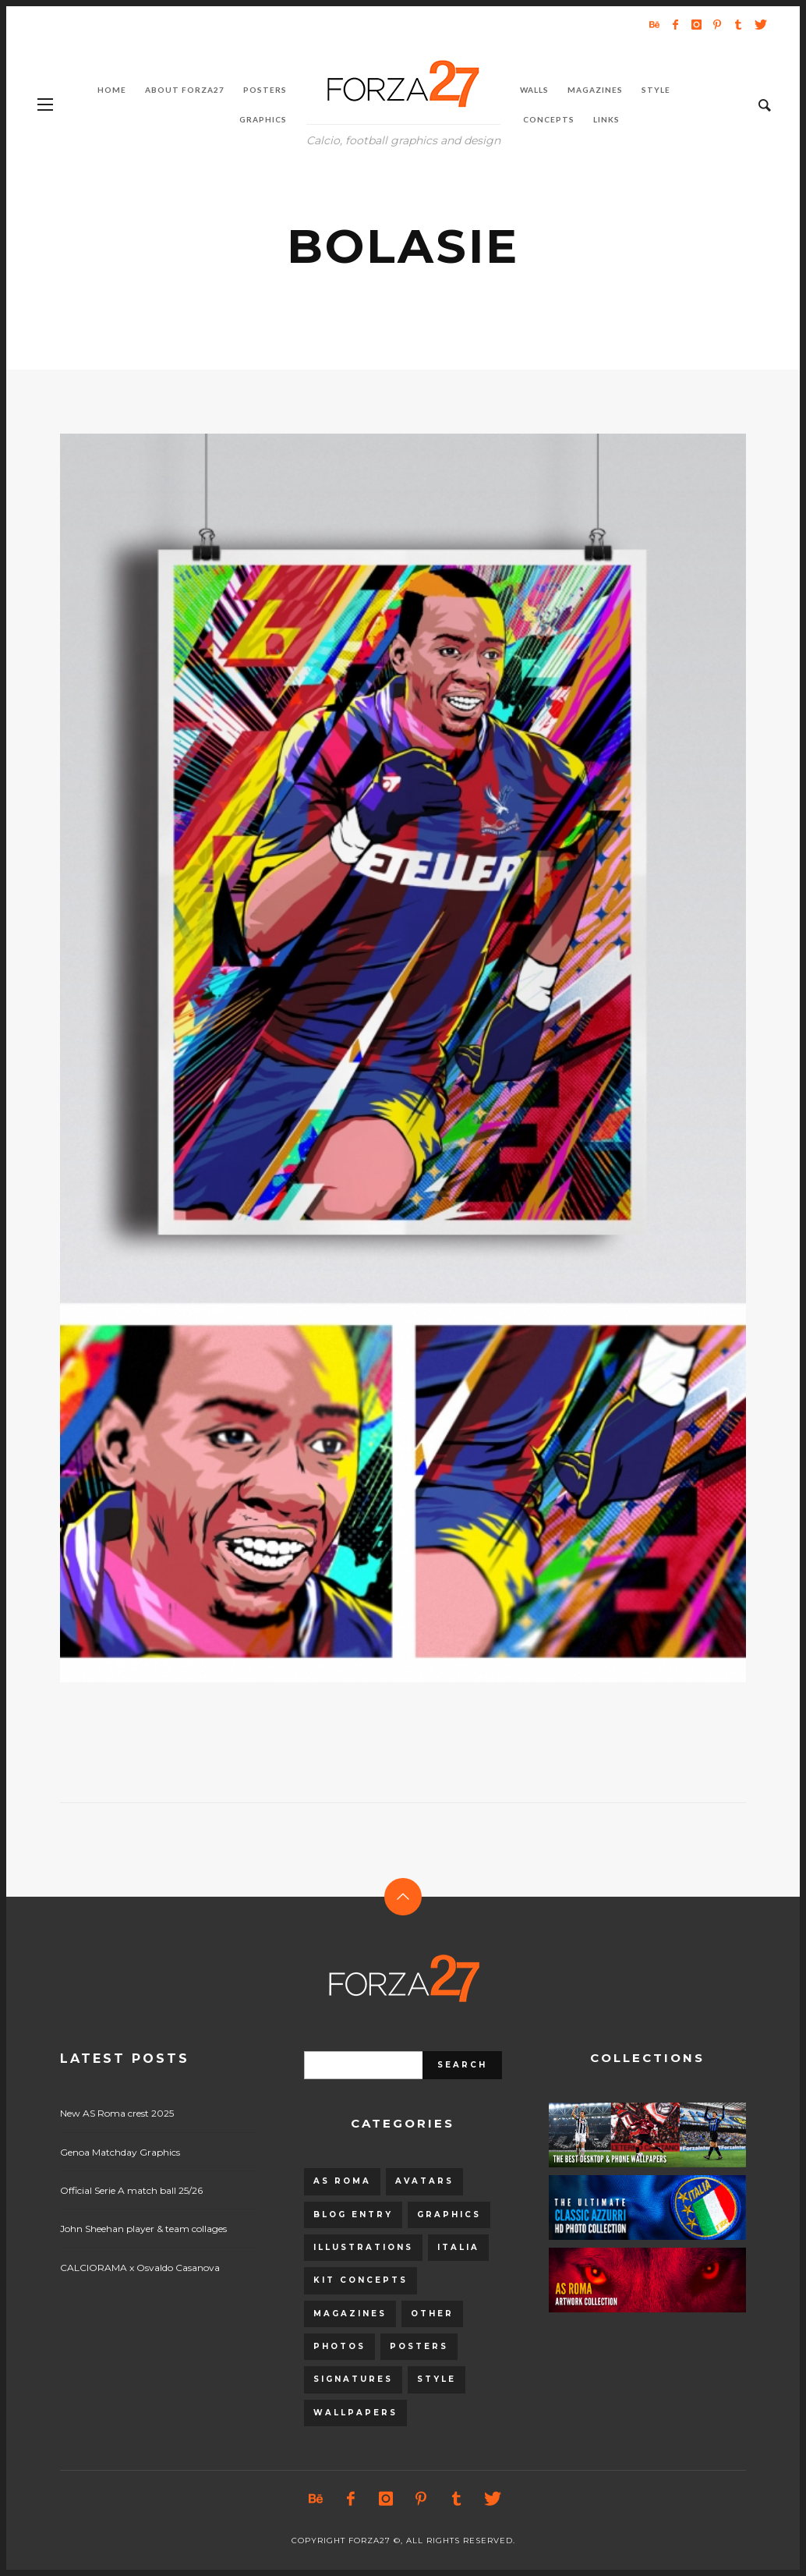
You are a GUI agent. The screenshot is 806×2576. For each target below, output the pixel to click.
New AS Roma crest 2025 (117, 2113)
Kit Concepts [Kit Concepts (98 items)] (360, 2280)
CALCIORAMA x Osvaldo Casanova (140, 2267)
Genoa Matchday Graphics (120, 2152)
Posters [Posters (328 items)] (419, 2346)
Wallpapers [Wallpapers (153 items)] (355, 2413)
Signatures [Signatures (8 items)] (353, 2379)
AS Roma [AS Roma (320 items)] (342, 2181)
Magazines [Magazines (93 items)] (350, 2313)
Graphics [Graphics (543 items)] (449, 2214)
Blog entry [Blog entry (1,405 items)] (353, 2214)
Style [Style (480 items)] (436, 2379)
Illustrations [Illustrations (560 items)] (363, 2247)
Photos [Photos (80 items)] (339, 2346)
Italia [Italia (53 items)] (458, 2247)
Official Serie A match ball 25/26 (131, 2190)
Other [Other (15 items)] (432, 2313)
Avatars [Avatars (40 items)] (424, 2181)
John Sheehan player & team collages (143, 2228)
